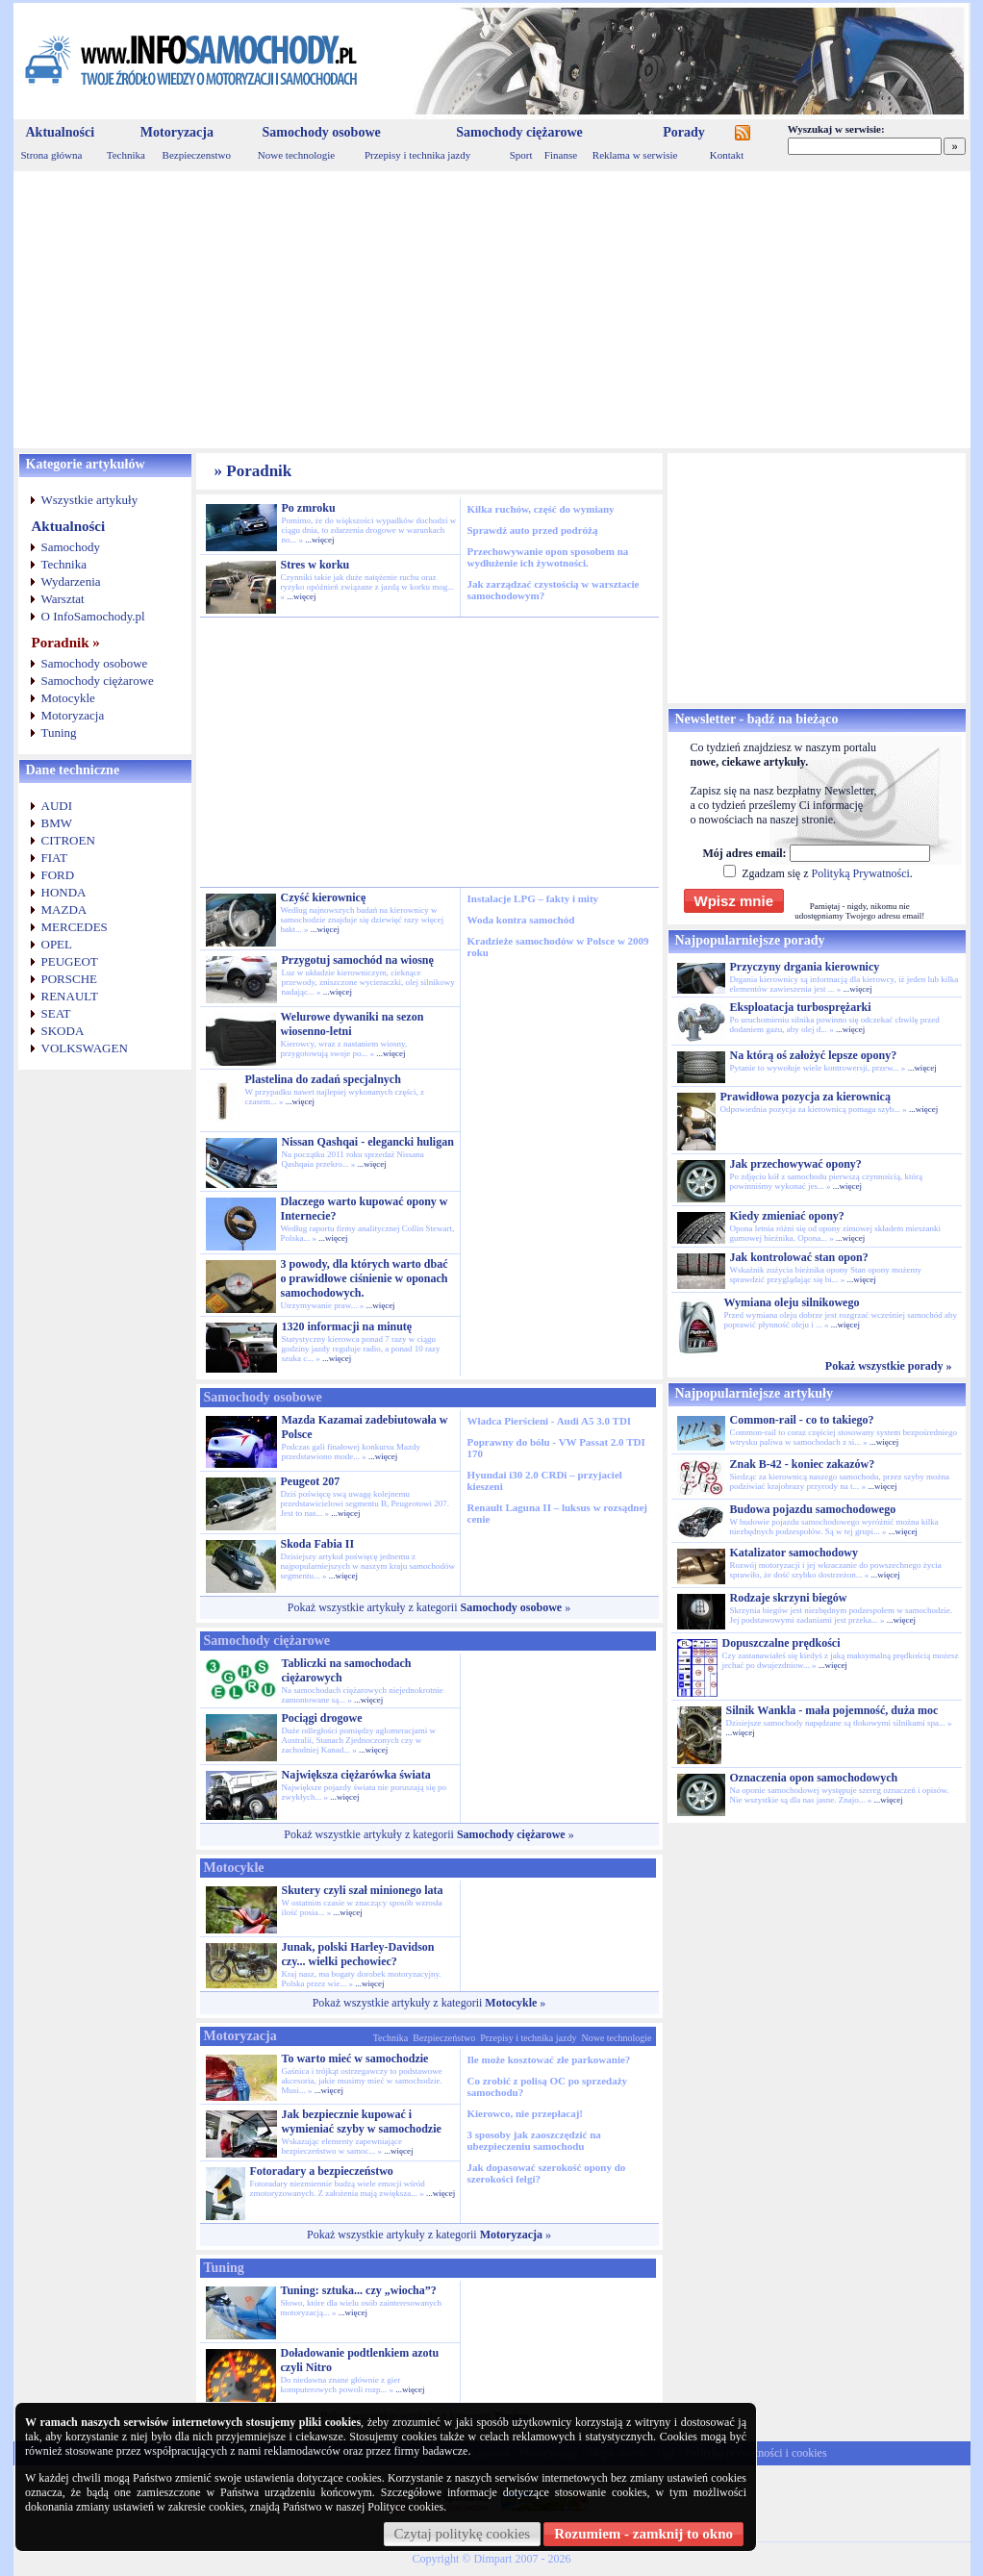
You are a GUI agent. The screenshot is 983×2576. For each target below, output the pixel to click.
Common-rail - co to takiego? (802, 1420)
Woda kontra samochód (521, 919)
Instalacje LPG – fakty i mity (533, 898)
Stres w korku (315, 564)
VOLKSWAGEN (84, 1048)
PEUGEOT (69, 961)
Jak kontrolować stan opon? (799, 1257)
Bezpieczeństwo (444, 2038)
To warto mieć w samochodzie (355, 2058)
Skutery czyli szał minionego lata (362, 1890)
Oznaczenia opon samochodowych (814, 1777)
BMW (57, 823)
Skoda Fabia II (318, 1544)
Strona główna (52, 155)
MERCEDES (74, 927)
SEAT (56, 1013)
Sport (521, 155)
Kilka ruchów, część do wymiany (541, 509)
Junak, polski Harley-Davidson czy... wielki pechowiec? (358, 1954)
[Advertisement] (492, 309)
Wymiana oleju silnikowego (792, 1302)
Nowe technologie (296, 155)
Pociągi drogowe (322, 1718)
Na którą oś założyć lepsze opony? (813, 1055)
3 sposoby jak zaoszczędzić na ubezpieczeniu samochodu (534, 2140)
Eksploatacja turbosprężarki (800, 1007)
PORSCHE (69, 979)
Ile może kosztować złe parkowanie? (549, 2059)
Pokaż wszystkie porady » (888, 1366)
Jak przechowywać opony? (796, 1164)
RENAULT (69, 996)
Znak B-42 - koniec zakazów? (802, 1464)
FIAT (54, 857)
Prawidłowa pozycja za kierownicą (805, 1096)
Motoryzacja (177, 132)
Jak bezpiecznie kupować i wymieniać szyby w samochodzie (361, 2121)
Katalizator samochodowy (794, 1552)
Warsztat (63, 599)
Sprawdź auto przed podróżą (532, 530)
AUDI (57, 805)
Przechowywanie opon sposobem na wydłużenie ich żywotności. (548, 556)
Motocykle (68, 698)
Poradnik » (66, 642)
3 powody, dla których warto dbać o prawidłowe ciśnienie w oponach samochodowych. (364, 1278)
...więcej (319, 539)
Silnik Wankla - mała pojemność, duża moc (832, 1710)
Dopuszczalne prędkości (781, 1643)
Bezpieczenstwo (197, 155)
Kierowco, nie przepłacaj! (525, 2113)
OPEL (57, 944)
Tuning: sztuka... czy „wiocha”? (359, 2290)
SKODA (63, 1030)
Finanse (560, 155)
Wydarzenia (71, 581)
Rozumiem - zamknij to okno (643, 2533)
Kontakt (727, 155)
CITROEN (68, 840)
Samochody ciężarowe (519, 132)
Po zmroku (309, 508)
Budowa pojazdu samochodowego (813, 1509)
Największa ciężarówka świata (356, 1774)
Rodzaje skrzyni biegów (788, 1597)
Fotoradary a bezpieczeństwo (321, 2171)
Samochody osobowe (321, 132)
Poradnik (258, 471)
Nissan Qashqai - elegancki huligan (368, 1142)
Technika (126, 155)
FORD (58, 875)
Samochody (70, 547)
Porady (684, 132)
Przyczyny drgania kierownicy (805, 966)
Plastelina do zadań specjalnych (323, 1079)
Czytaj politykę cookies (462, 2533)
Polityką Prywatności (860, 873)
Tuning (59, 732)
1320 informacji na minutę (347, 1326)
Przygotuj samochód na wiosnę (358, 960)
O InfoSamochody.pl (93, 616)
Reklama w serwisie (635, 155)
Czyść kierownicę (323, 897)
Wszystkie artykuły (90, 499)
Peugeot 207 (310, 1481)
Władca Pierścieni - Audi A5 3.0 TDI (549, 1421)
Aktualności (60, 132)
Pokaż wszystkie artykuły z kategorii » (429, 1607)
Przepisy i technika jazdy (417, 155)
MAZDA (64, 909)
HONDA (64, 892)
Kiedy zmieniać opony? (787, 1216)
